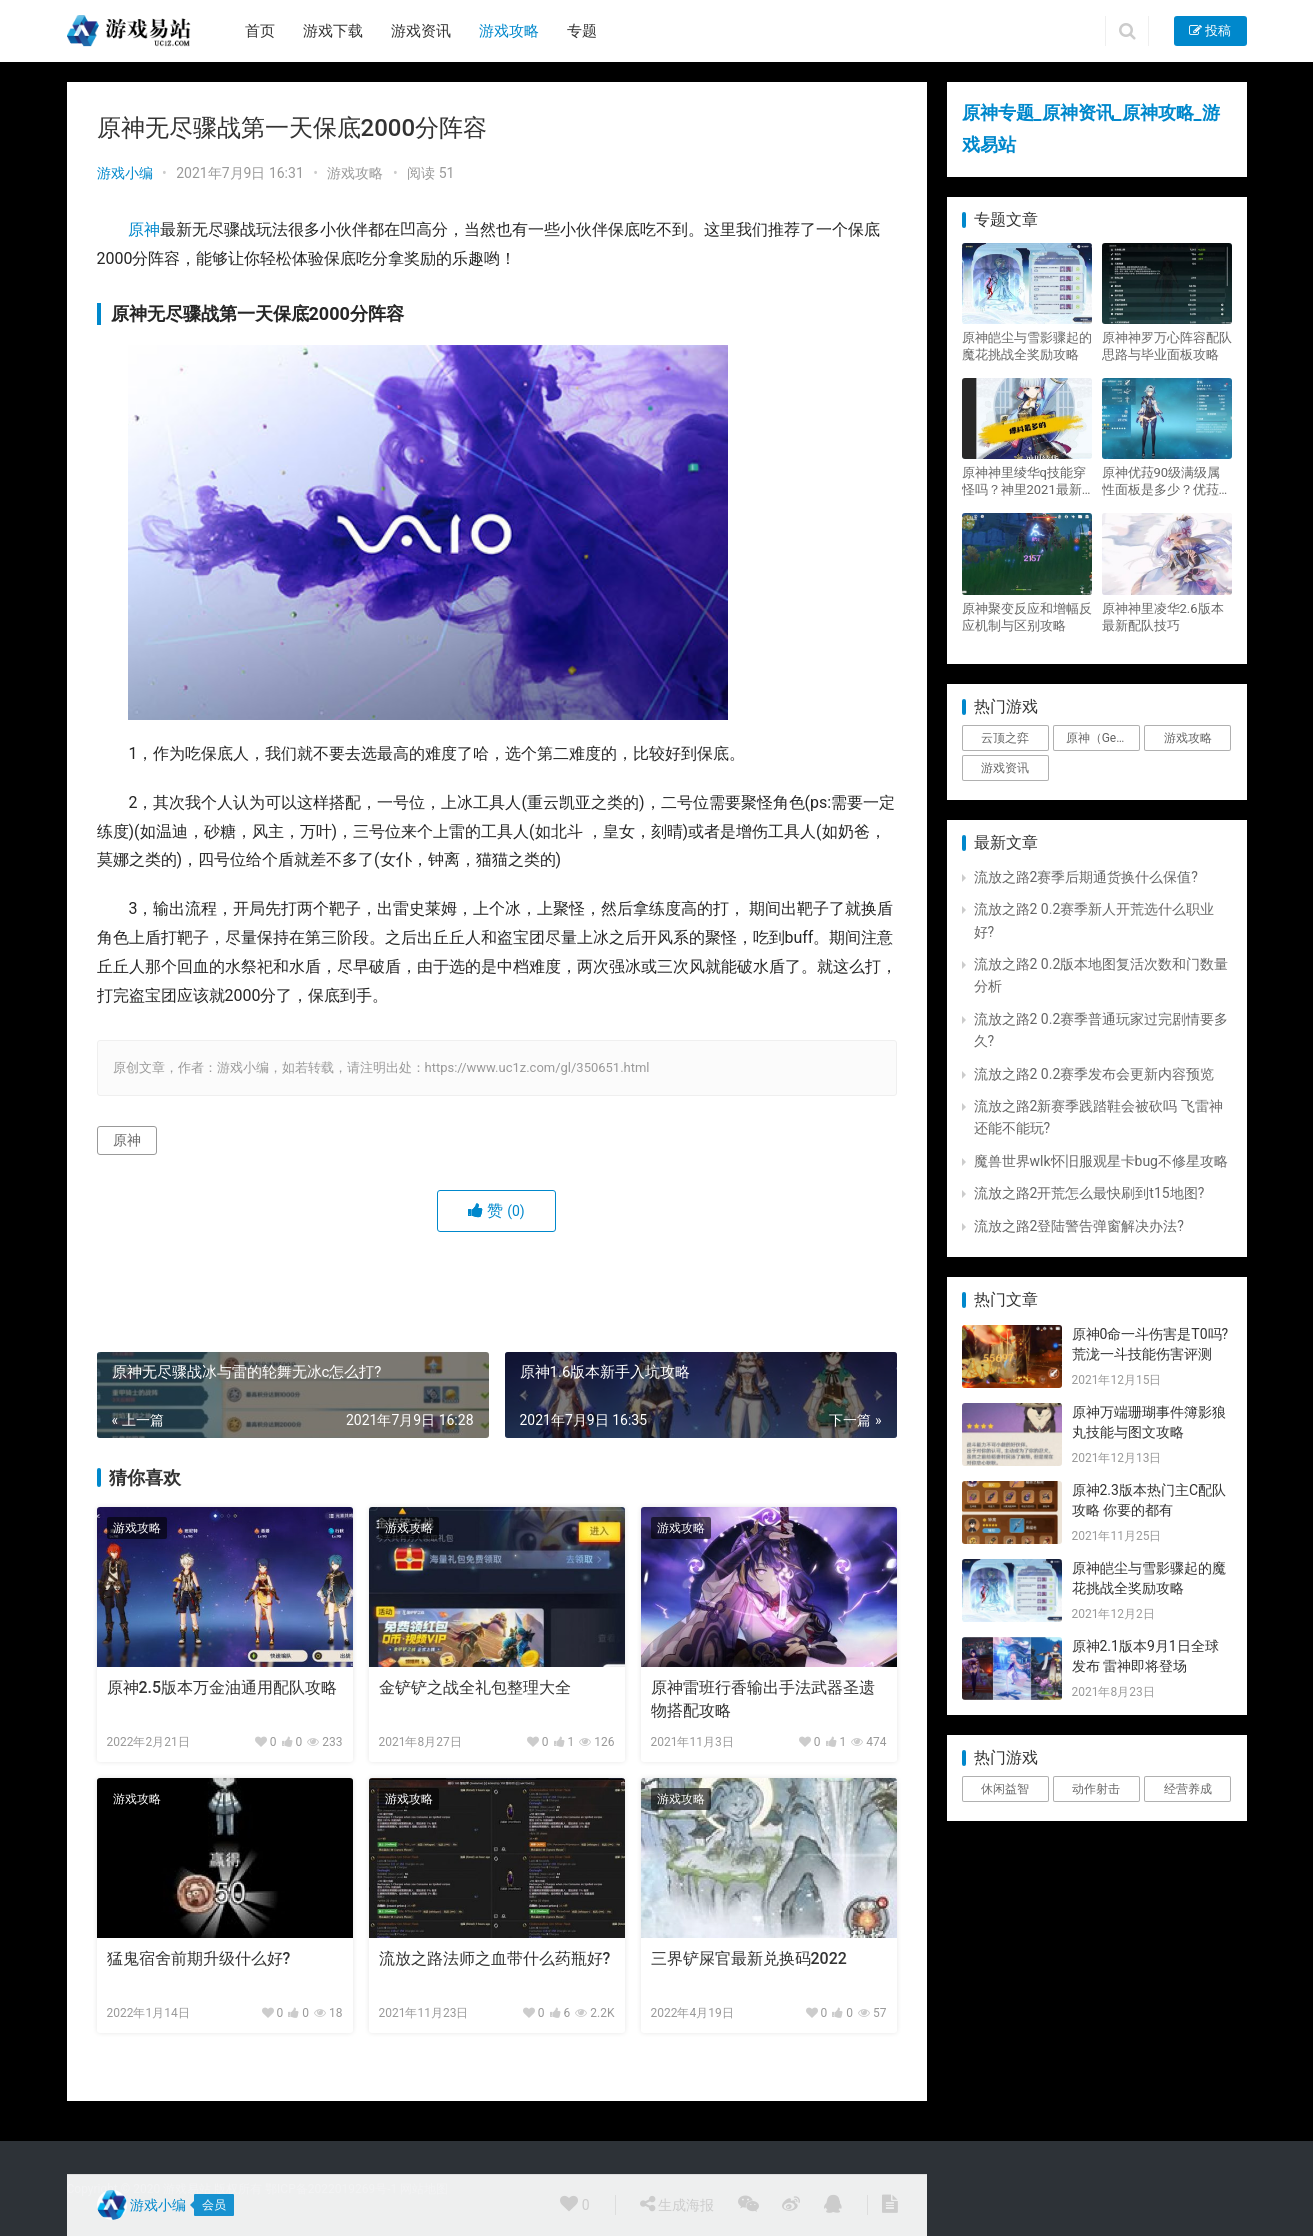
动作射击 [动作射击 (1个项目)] (1096, 1789)
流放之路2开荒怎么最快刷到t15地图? (1089, 1193)
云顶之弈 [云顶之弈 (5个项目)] (1005, 738)
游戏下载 (333, 31)
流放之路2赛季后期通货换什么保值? (1086, 877)
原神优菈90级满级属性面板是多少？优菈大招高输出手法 (1167, 481)
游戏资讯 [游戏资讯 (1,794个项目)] (1005, 768)
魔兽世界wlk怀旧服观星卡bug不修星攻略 (1101, 1161)
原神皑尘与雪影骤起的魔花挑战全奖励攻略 (1027, 346)
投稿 (1210, 30)
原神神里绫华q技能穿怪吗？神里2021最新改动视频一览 (1024, 481)
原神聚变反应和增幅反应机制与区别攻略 (1027, 617)
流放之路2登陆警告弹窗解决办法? (1079, 1226)
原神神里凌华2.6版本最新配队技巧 (1163, 617)
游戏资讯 (421, 31)
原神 (144, 229)
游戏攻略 (509, 31)
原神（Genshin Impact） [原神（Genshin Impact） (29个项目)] (1103, 738)
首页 (260, 31)
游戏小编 (125, 173)
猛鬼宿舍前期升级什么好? (199, 1958)
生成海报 (677, 2204)
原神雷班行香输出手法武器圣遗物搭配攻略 (763, 1698)
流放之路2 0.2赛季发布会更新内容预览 (1094, 1074)
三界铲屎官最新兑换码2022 (749, 1958)
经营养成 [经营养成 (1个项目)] (1188, 1789)
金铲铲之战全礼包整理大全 (475, 1687)
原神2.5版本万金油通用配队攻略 (222, 1687)
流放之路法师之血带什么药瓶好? (495, 1958)
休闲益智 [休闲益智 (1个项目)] (1005, 1789)
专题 (582, 31)
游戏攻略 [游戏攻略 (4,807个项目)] (1188, 738)
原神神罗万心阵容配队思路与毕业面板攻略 (1167, 346)
